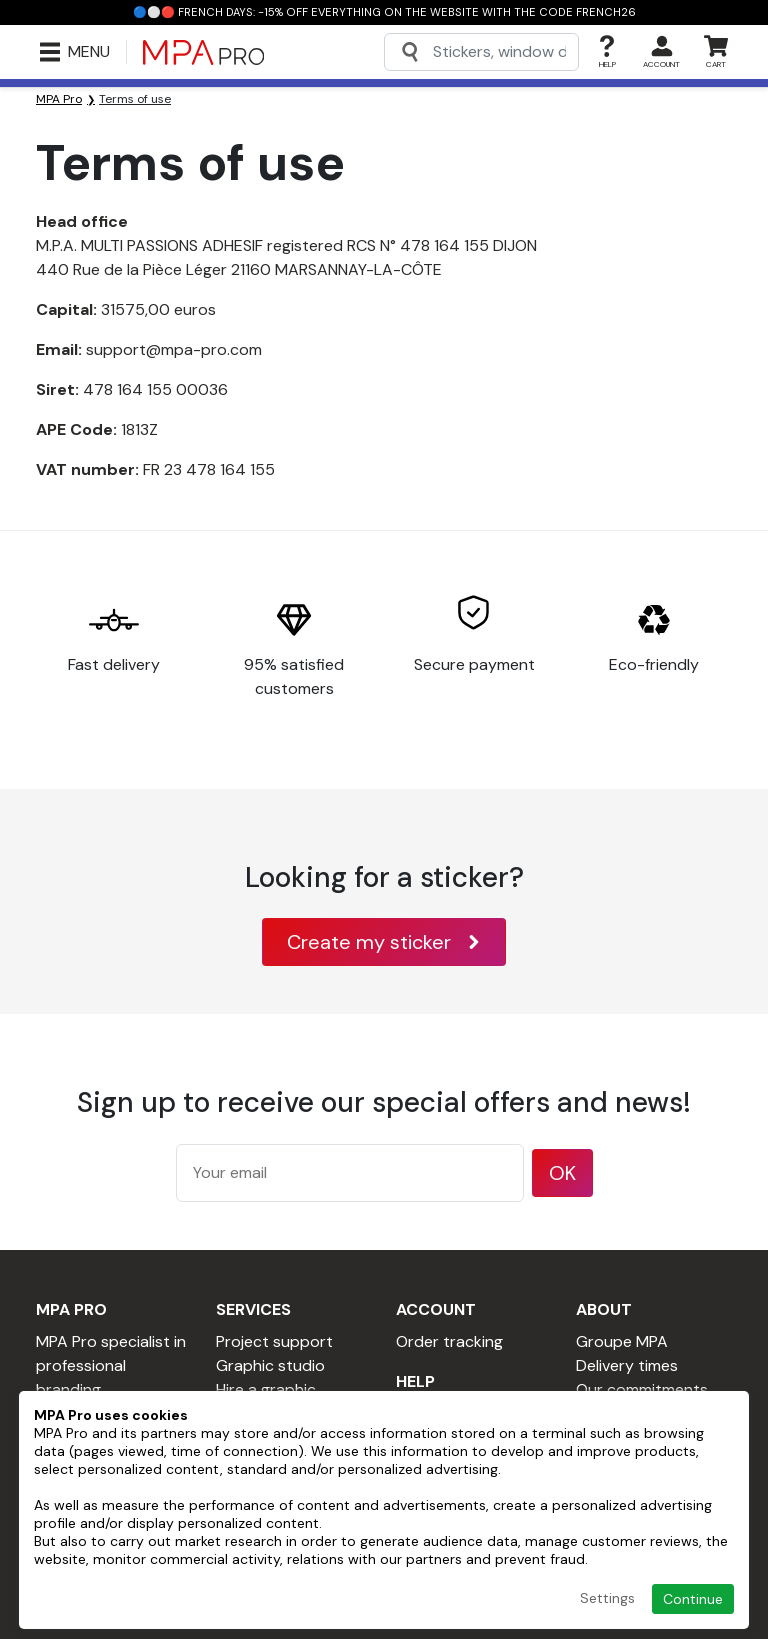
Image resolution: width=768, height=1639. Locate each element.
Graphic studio (270, 1365)
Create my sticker (384, 942)
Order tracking (449, 1341)
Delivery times (627, 1365)
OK (562, 1173)
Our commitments (642, 1389)
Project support (274, 1341)
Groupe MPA (622, 1341)
